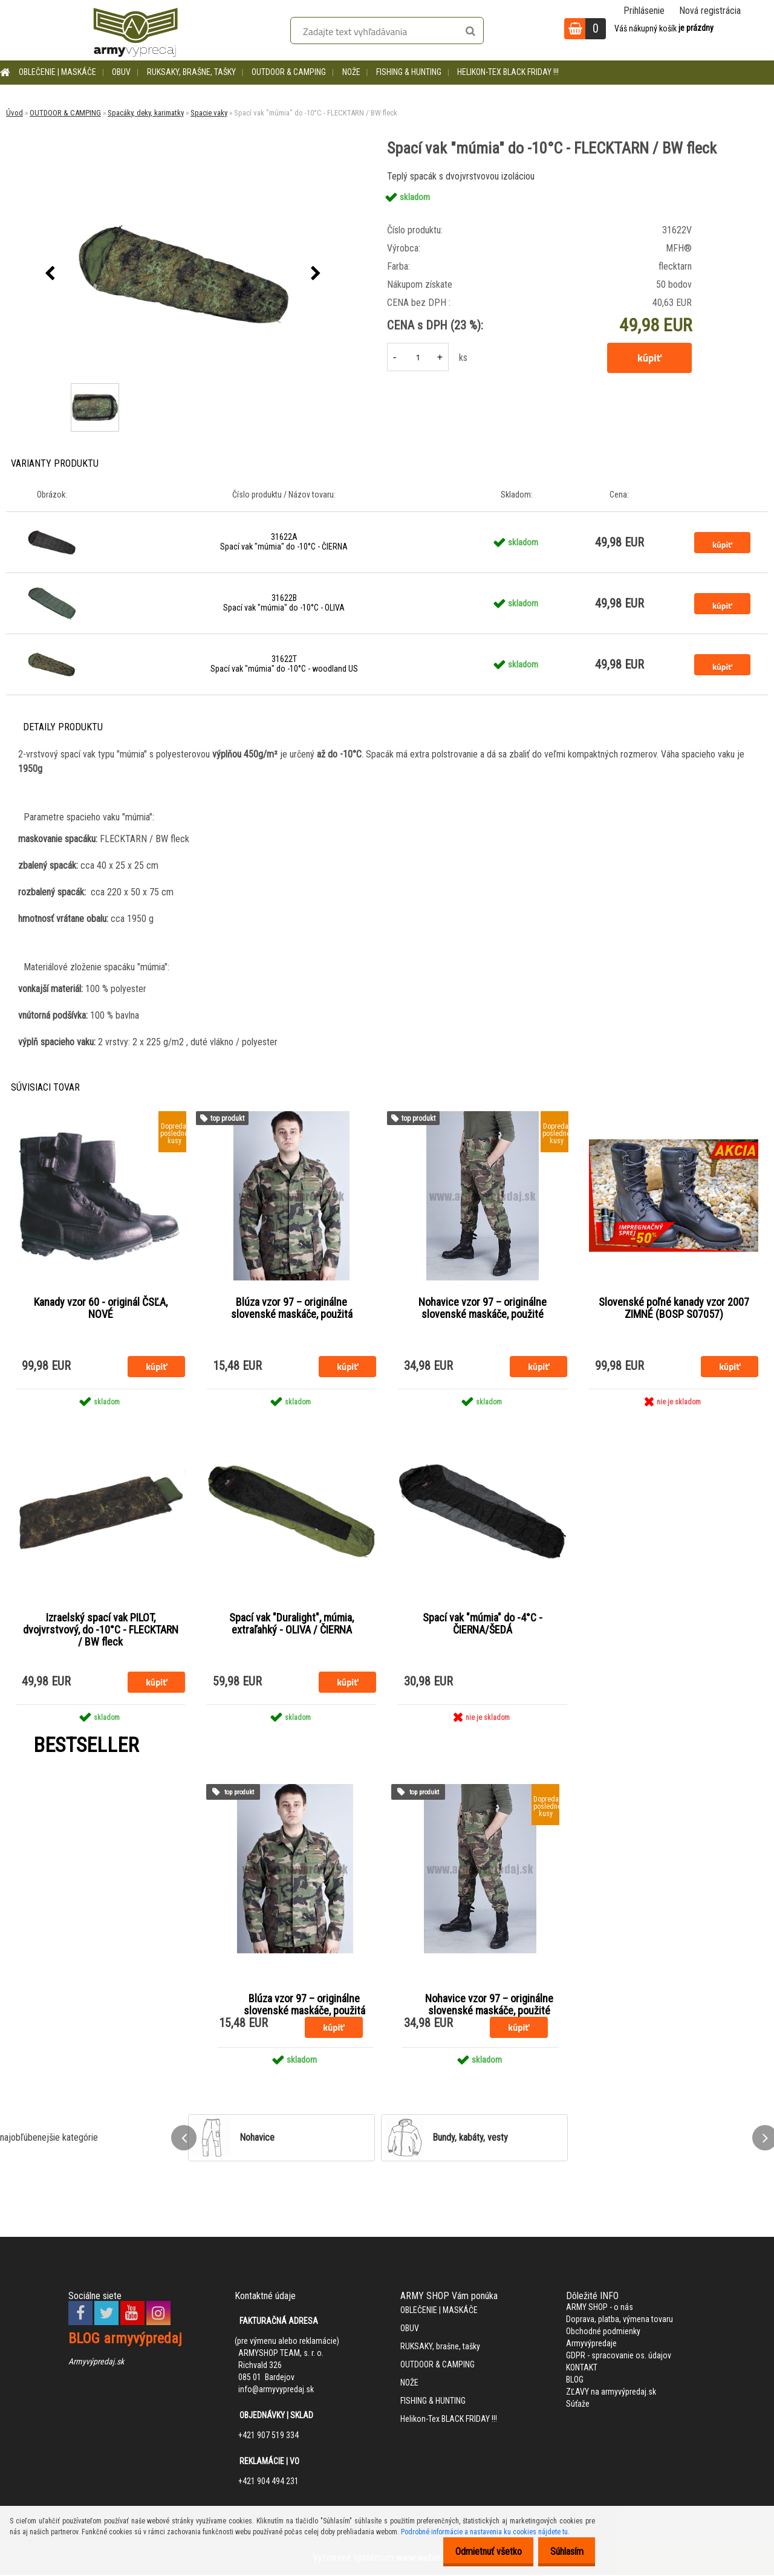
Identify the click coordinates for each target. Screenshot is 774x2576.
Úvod (14, 112)
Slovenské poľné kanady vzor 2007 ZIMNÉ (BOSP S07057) (674, 1308)
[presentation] (50, 274)
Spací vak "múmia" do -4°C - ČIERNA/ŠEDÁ (482, 1624)
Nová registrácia (710, 10)
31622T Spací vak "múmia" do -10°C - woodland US (284, 663)
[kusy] (418, 357)
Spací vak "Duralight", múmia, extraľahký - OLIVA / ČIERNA (291, 1624)
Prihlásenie (644, 10)
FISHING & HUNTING (408, 72)
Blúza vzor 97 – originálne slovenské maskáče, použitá (292, 1308)
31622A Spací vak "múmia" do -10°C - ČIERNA (284, 541)
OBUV (121, 72)
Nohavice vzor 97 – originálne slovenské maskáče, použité (482, 1308)
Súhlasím (563, 2551)
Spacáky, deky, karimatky (146, 112)
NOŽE (351, 72)
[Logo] (135, 30)
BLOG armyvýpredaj (125, 2339)
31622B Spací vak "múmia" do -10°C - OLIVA (284, 602)
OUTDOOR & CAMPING (289, 72)
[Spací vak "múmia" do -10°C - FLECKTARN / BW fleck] (183, 274)
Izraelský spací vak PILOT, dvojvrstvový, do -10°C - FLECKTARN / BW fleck (100, 1630)
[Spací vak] (93, 385)
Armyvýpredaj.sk (96, 2362)
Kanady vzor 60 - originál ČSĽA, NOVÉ (100, 1308)
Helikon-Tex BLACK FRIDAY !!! (508, 72)
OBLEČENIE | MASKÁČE (57, 72)
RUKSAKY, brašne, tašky (191, 72)
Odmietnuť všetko (478, 2551)
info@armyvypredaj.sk (276, 2390)
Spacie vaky (208, 112)
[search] (470, 31)
